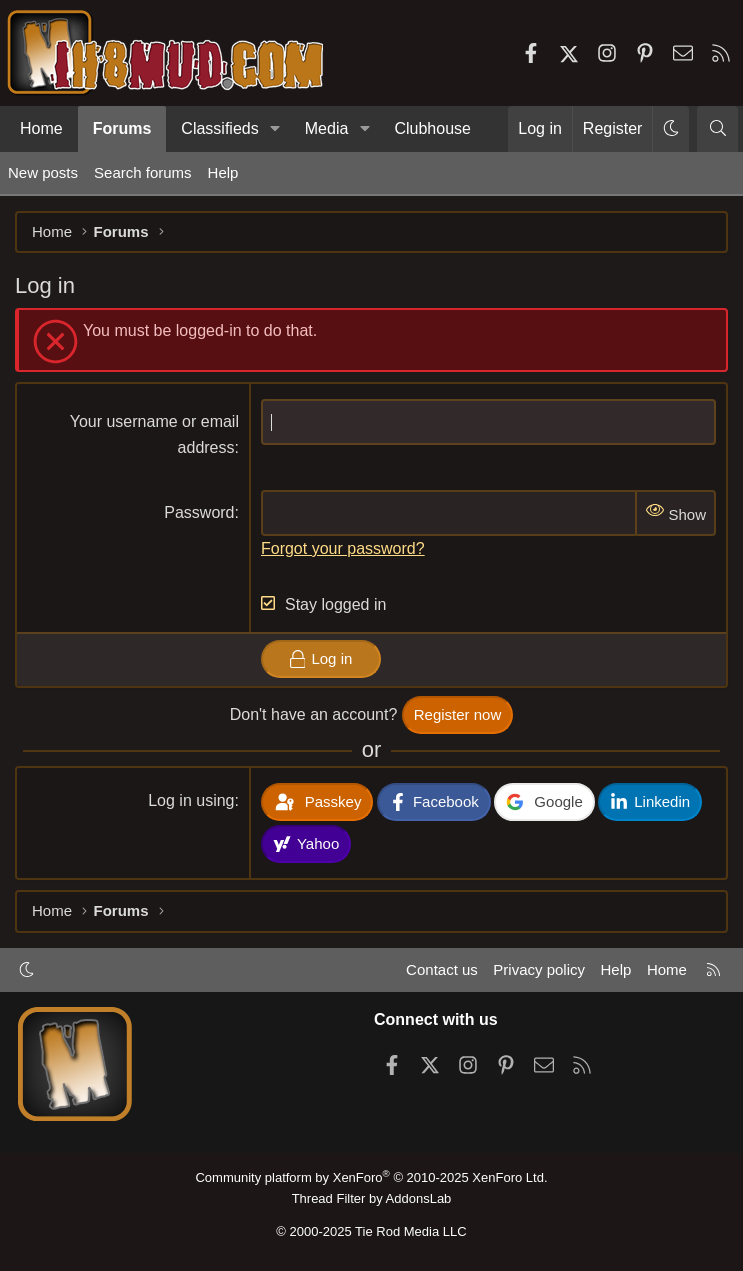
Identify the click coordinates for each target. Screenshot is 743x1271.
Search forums (143, 172)
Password (199, 512)
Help (223, 172)
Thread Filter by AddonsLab (372, 1198)
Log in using (191, 800)
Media (327, 128)
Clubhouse (432, 128)
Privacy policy (539, 969)
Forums (122, 128)
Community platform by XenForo (371, 1177)
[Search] (717, 129)
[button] (275, 129)
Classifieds (219, 128)
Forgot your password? (343, 548)
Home (41, 128)
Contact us (442, 969)
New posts (43, 172)
